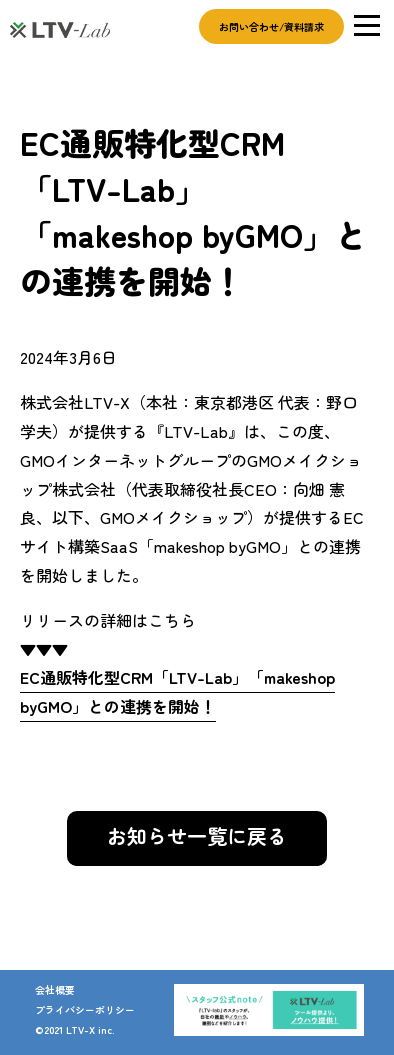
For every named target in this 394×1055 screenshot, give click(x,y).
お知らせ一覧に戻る (197, 835)
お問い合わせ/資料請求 (271, 26)
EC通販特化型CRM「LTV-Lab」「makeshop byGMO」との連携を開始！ (177, 691)
